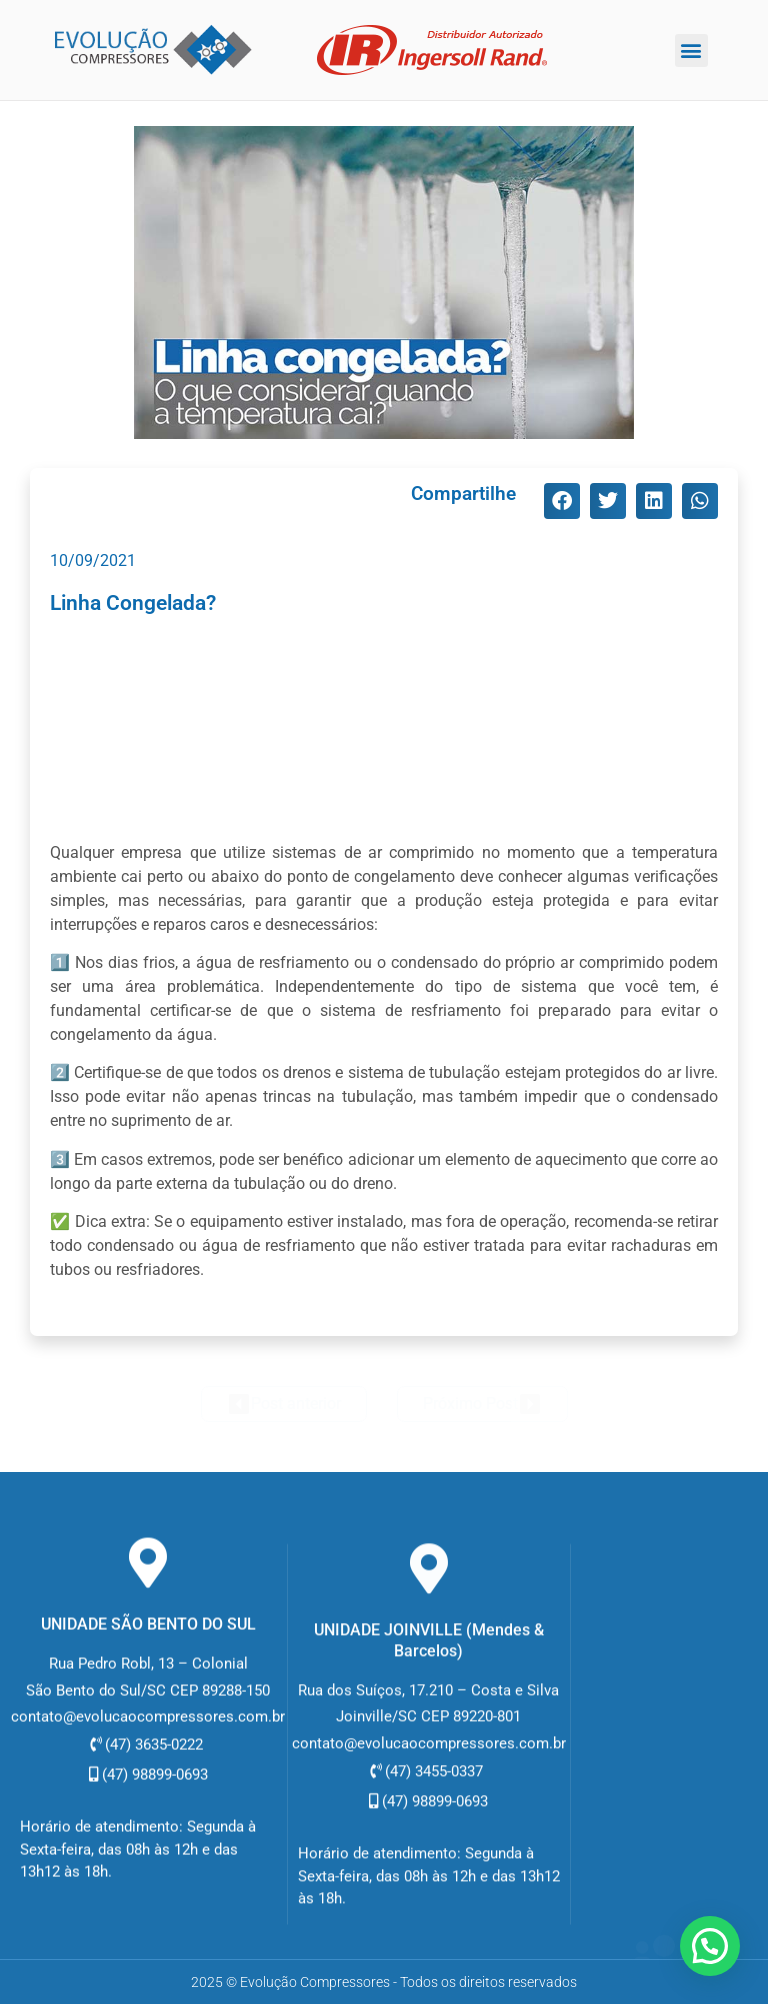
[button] (691, 50)
